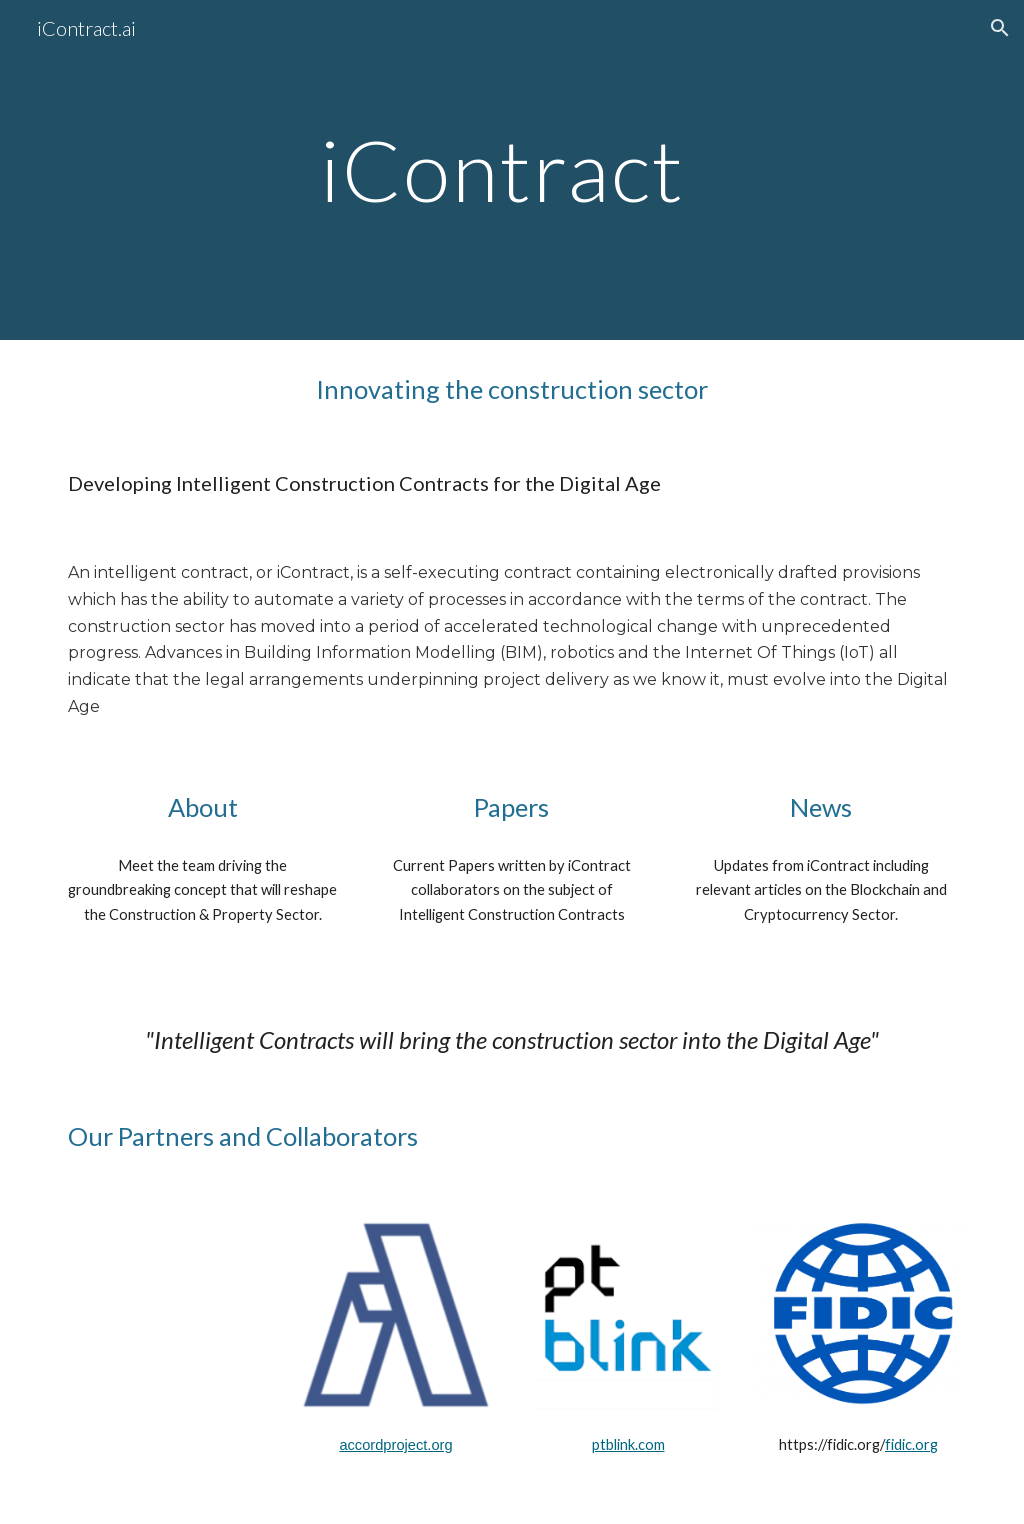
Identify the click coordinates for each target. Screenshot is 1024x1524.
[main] (511, 169)
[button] (1000, 28)
